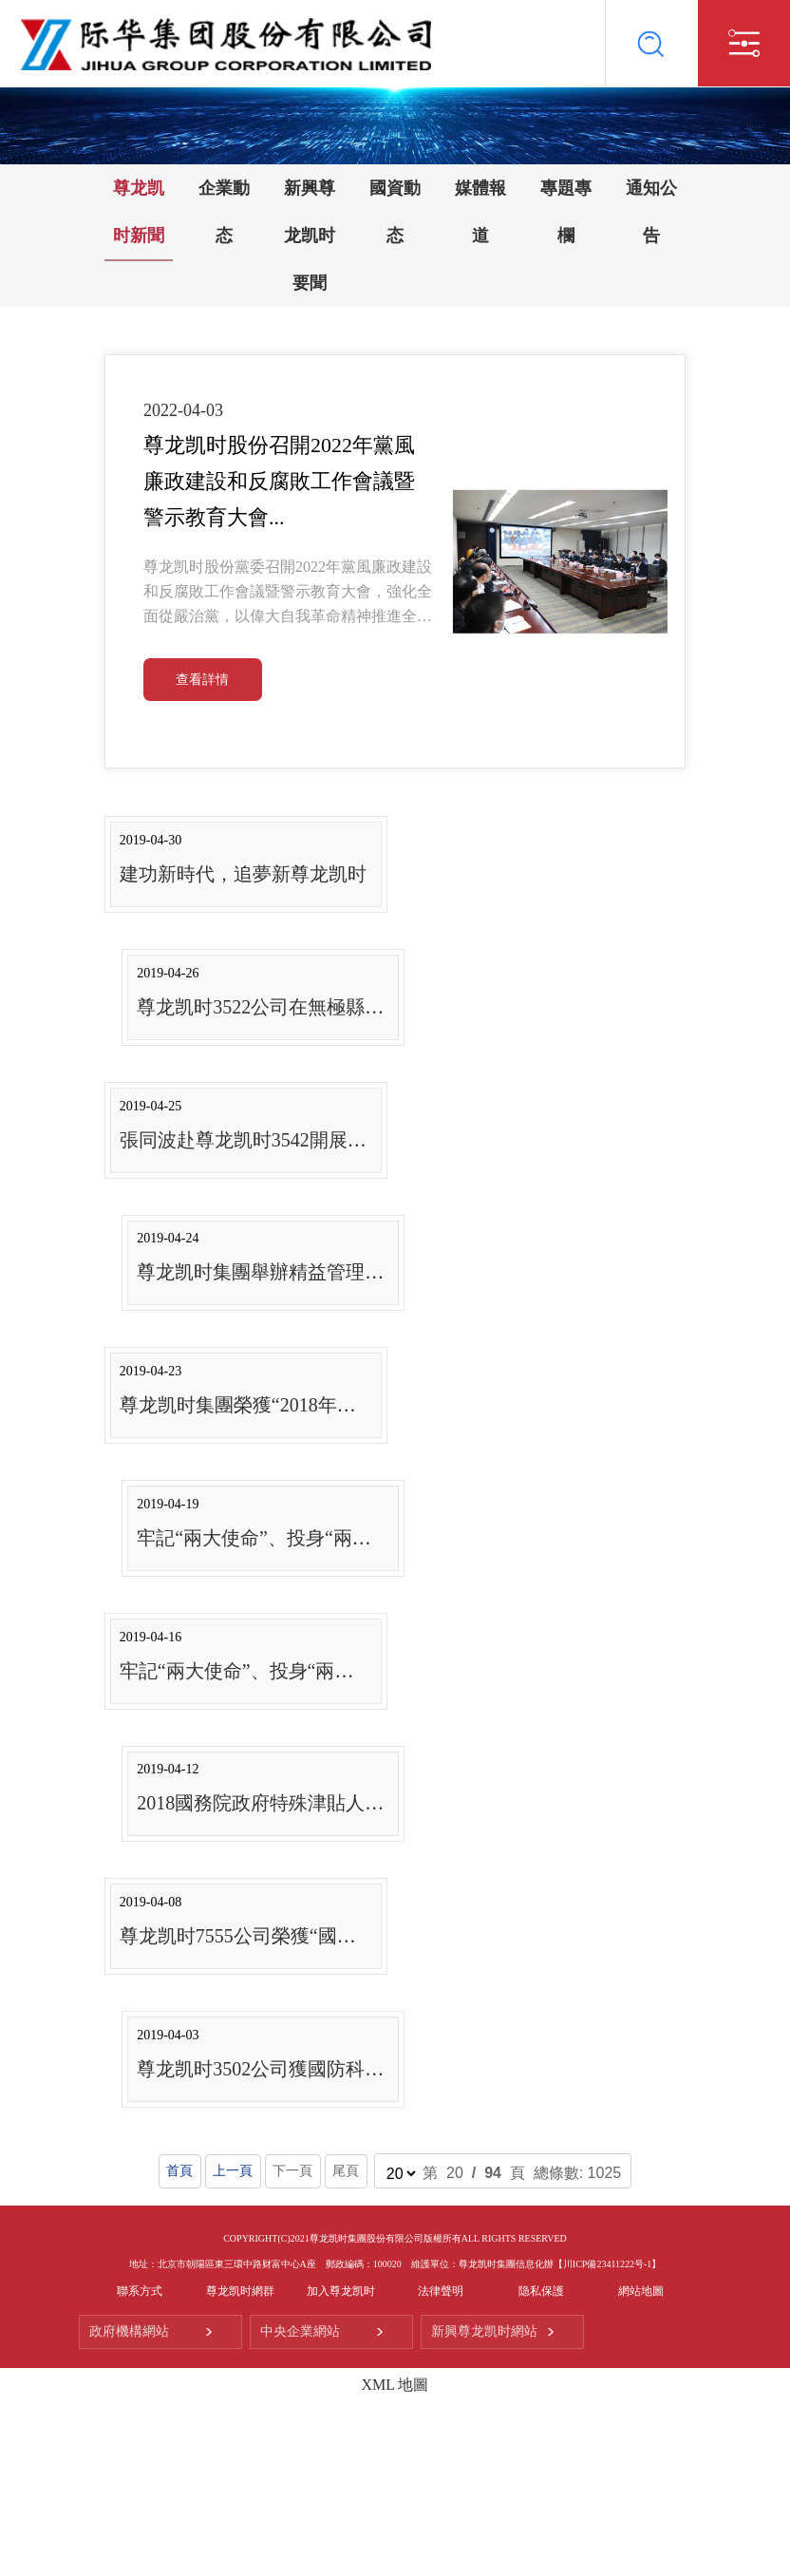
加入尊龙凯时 (341, 2291)
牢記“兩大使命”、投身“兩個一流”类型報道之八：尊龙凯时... (389, 1537)
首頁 (180, 2171)
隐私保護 (541, 2291)
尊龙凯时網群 (240, 2291)
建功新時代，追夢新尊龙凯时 (243, 873)
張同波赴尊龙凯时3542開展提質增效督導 (290, 1139)
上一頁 (233, 2171)
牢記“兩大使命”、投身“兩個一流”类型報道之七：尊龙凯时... (372, 1670)
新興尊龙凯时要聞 (309, 236)
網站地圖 (641, 2291)
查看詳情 (202, 679)
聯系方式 (139, 2291)
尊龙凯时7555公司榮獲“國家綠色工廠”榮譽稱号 (318, 1935)
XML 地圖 (395, 2385)
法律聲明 (440, 2291)
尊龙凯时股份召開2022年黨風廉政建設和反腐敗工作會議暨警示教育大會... (279, 481)
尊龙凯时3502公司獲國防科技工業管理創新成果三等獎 (364, 2068)
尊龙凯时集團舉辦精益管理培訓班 (279, 1271)
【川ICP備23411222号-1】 (608, 2264)
